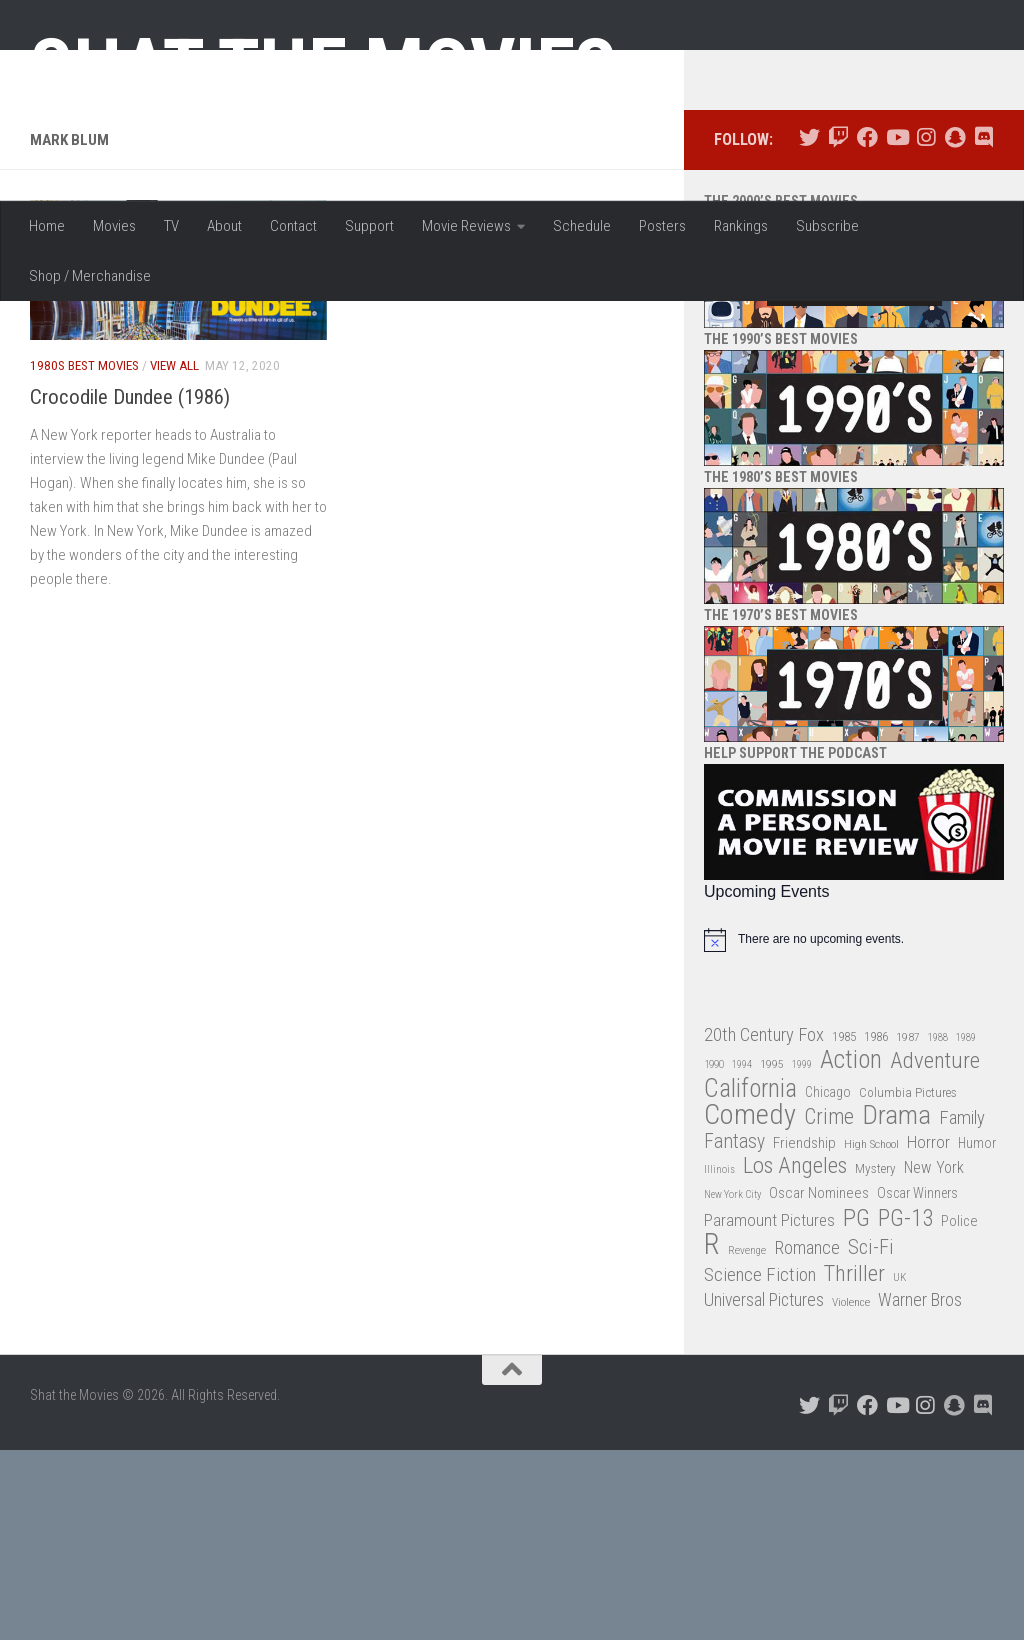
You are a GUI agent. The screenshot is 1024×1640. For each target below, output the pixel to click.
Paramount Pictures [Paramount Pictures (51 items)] (769, 1410)
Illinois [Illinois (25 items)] (719, 1360)
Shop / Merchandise (90, 276)
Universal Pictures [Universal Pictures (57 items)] (764, 1491)
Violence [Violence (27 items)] (851, 1493)
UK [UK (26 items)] (899, 1467)
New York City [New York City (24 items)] (732, 1385)
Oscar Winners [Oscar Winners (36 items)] (917, 1384)
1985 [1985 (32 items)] (844, 1226)
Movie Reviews (466, 226)
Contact (293, 226)
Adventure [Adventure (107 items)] (935, 1252)
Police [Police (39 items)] (959, 1411)
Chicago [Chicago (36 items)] (828, 1282)
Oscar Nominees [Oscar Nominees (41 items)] (819, 1384)
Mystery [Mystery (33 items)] (875, 1359)
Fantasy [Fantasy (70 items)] (734, 1332)
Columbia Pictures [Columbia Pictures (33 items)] (908, 1282)
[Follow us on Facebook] (867, 328)
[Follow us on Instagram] (925, 328)
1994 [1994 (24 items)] (742, 1255)
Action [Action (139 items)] (851, 1251)
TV (171, 226)
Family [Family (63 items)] (962, 1309)
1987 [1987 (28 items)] (908, 1227)
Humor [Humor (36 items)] (977, 1333)
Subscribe (827, 226)
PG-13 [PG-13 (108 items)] (905, 1409)
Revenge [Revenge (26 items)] (747, 1441)
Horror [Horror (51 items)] (928, 1332)
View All (174, 556)
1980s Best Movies (84, 556)
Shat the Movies (323, 68)
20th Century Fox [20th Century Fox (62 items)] (764, 1225)
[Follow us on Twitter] (809, 328)
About (224, 226)
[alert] (854, 1130)
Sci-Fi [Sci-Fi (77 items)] (871, 1438)
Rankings (741, 226)
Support (369, 226)
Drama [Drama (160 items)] (896, 1306)
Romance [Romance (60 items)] (807, 1438)
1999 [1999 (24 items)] (802, 1255)
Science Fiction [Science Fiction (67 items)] (760, 1465)
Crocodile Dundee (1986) (130, 587)
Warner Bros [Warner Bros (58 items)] (920, 1490)
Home (47, 226)
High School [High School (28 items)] (871, 1334)
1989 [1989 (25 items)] (966, 1227)
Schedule (582, 226)
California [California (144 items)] (750, 1278)
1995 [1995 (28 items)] (772, 1255)
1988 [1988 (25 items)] (938, 1227)
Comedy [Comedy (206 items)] (750, 1306)
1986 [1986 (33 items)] (876, 1226)
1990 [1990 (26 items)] (714, 1255)
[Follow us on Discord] (983, 328)
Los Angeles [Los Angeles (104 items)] (795, 1357)
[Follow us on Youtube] (896, 328)
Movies (114, 226)
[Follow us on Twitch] (838, 328)
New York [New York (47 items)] (934, 1358)
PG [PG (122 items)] (856, 1408)
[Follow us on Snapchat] (954, 328)
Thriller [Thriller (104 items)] (854, 1464)
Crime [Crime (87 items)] (829, 1308)
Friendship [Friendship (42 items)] (804, 1333)
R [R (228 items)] (712, 1435)
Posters (662, 226)
